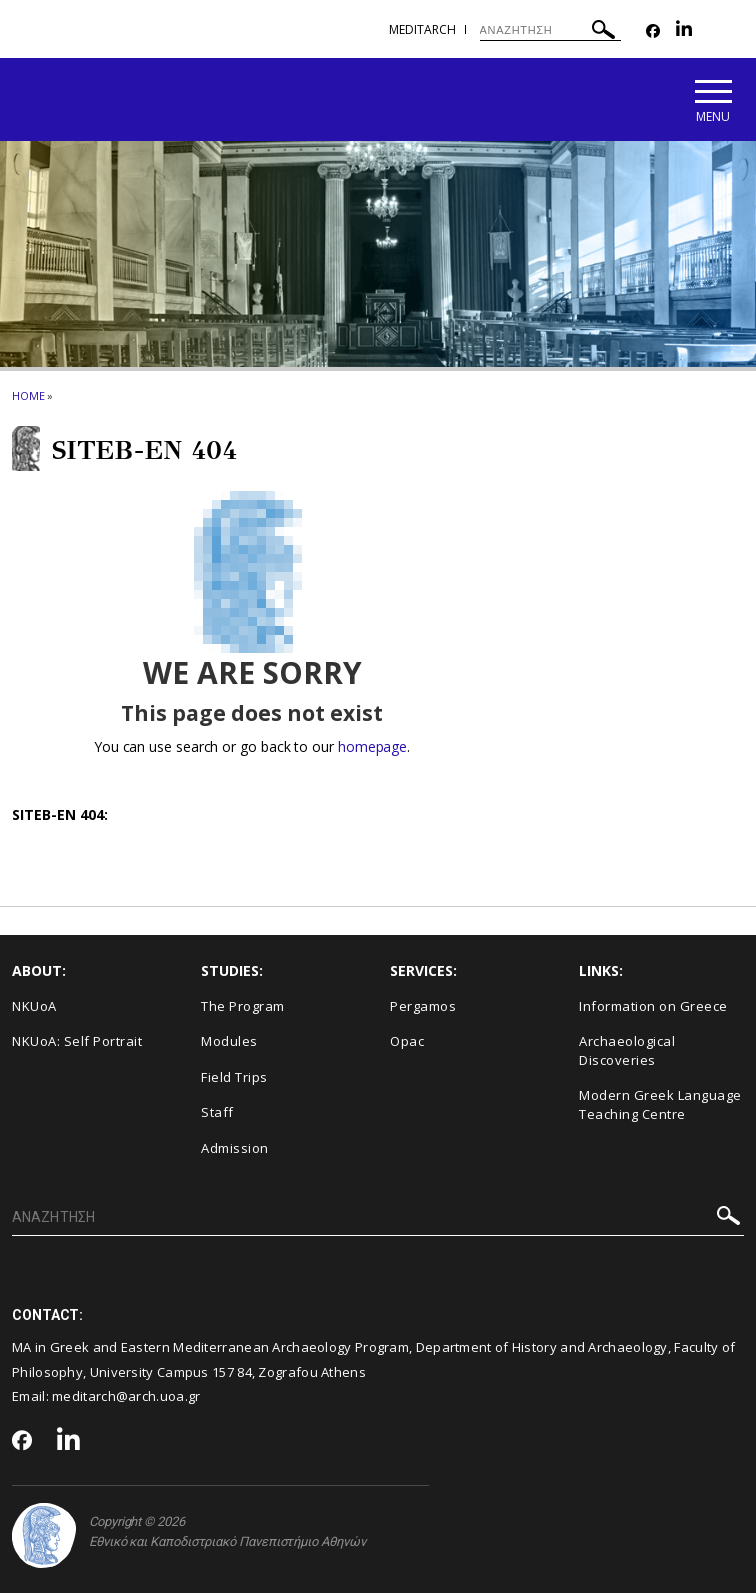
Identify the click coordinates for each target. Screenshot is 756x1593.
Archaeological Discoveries (627, 1050)
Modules (229, 1041)
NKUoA (34, 1006)
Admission (235, 1148)
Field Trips (234, 1077)
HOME (28, 395)
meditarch (422, 29)
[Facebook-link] (653, 31)
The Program (243, 1006)
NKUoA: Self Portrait (77, 1041)
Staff (217, 1112)
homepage (372, 746)
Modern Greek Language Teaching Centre (660, 1104)
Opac (407, 1041)
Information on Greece (653, 1006)
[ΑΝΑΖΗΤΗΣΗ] (550, 30)
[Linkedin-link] (684, 31)
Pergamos (423, 1006)
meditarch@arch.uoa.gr (126, 1396)
